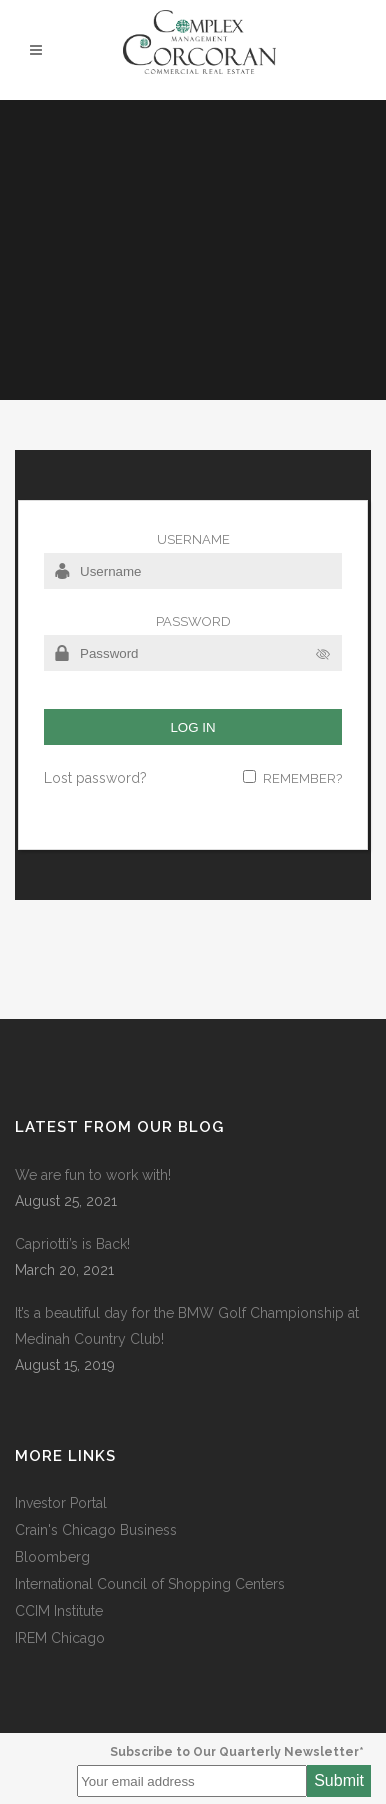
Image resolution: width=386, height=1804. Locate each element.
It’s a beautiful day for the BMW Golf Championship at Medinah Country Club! (187, 1326)
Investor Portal (61, 1503)
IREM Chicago (60, 1638)
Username (193, 539)
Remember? (302, 778)
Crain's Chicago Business (96, 1530)
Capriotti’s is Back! (72, 1244)
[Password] (193, 653)
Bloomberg (52, 1557)
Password (193, 621)
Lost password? (95, 778)
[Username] (193, 571)
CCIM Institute (59, 1611)
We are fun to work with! (93, 1175)
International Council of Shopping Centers (150, 1584)
